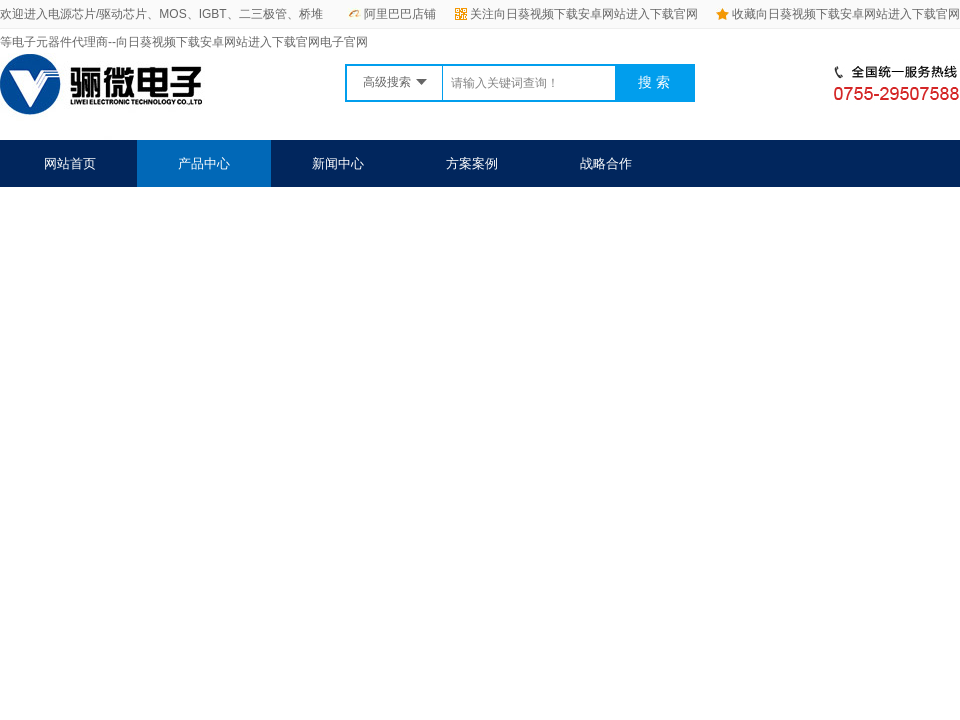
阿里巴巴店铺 (392, 14)
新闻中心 (338, 163)
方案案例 (472, 163)
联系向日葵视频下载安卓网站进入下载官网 (496, 210)
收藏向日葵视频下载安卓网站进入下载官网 (838, 14)
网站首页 (70, 163)
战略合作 (606, 163)
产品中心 (204, 163)
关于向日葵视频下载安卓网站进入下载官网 (167, 210)
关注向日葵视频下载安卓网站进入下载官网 (576, 14)
